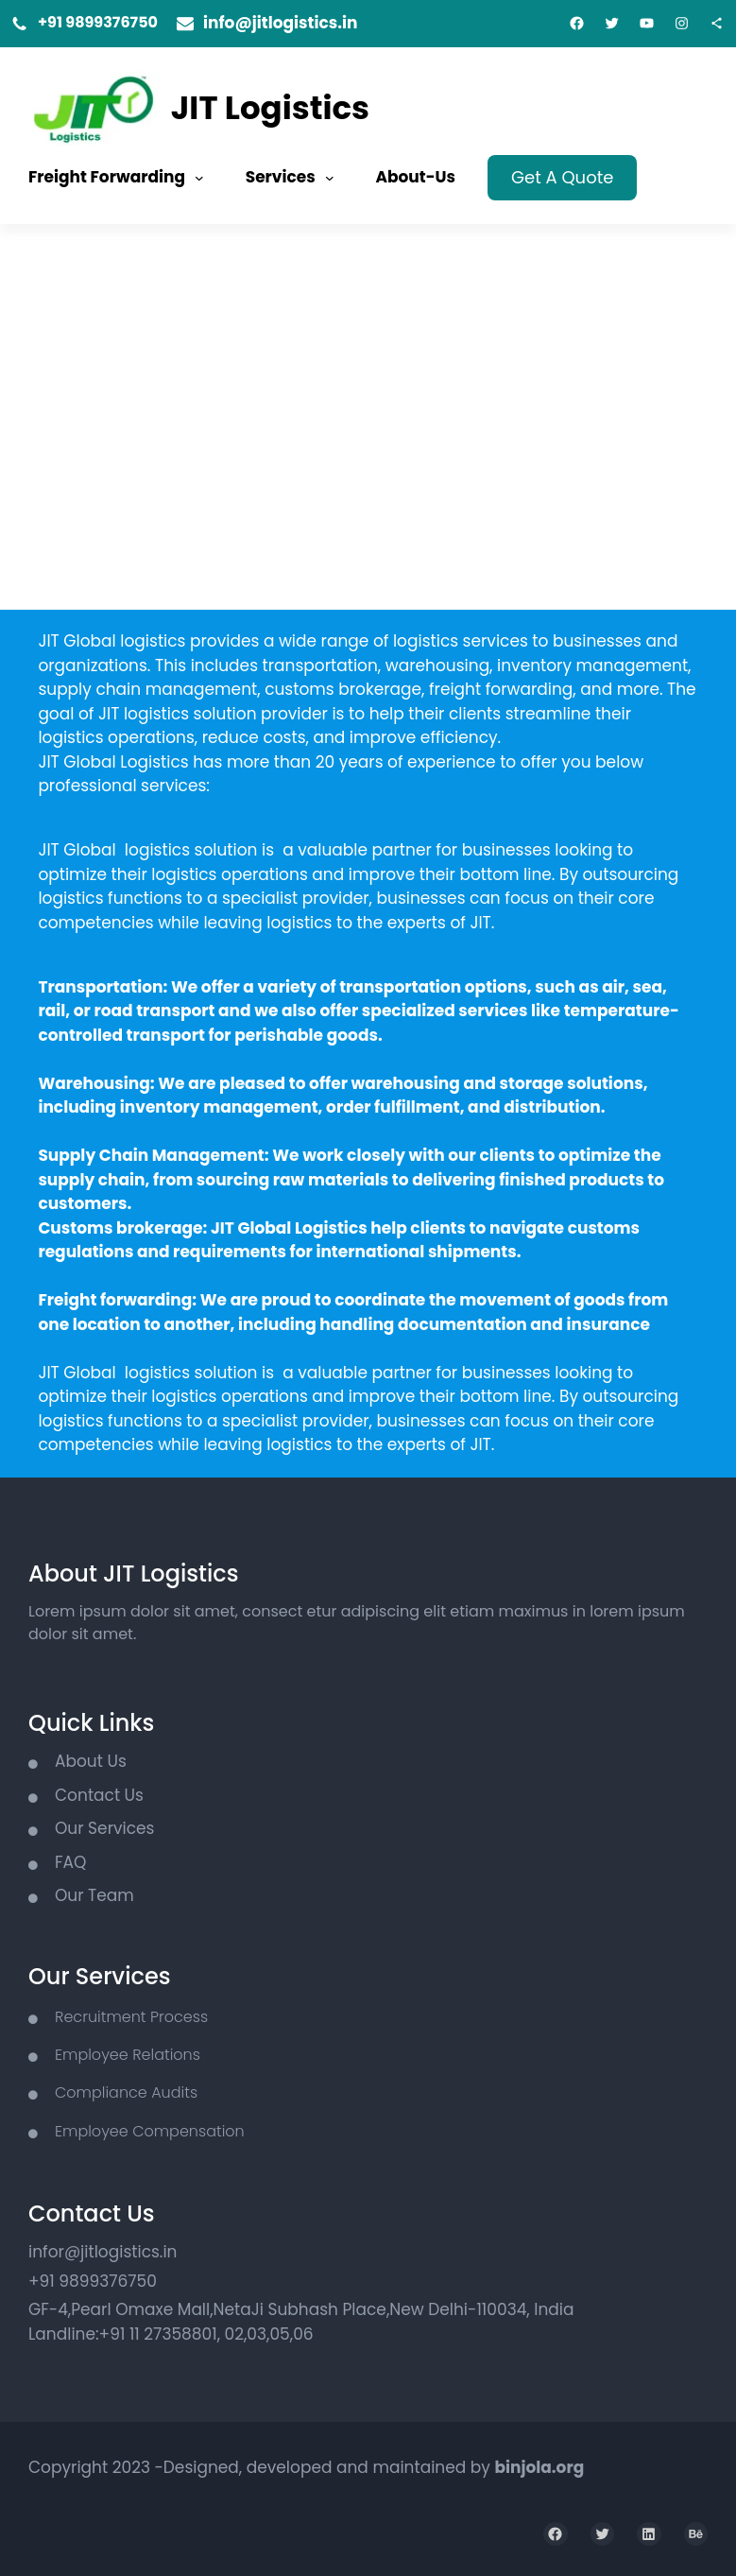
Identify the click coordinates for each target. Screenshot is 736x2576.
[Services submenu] (329, 177)
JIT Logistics (270, 107)
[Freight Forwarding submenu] (199, 177)
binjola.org (539, 2467)
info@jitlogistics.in (280, 22)
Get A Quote (562, 177)
